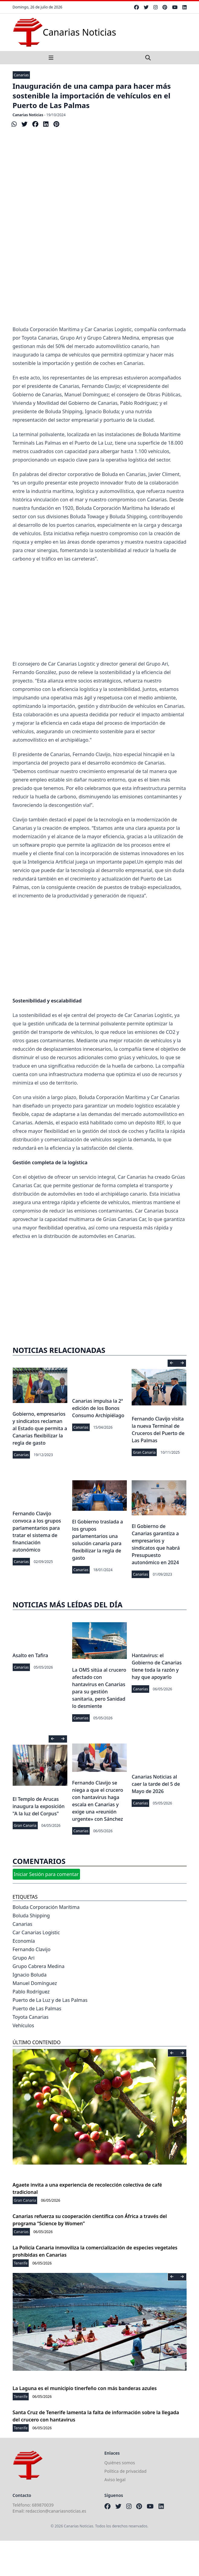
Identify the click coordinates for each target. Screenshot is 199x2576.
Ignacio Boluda (30, 1974)
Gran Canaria (144, 1452)
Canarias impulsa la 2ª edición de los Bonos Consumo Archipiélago (98, 1408)
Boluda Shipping (31, 1915)
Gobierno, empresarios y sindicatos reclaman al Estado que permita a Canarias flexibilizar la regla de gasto (40, 1428)
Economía (24, 1941)
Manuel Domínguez (35, 1983)
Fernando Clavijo (32, 1949)
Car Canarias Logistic (36, 1932)
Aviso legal (115, 2479)
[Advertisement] (100, 277)
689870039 (43, 2505)
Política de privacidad (125, 2471)
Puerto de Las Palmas (37, 2008)
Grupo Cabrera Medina (39, 1966)
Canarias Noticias (28, 114)
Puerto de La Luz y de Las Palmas (50, 2000)
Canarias (21, 75)
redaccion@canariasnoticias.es (56, 2511)
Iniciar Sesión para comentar (46, 1874)
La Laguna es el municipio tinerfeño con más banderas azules (85, 2388)
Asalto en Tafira (30, 1655)
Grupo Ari (24, 1957)
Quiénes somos (119, 2463)
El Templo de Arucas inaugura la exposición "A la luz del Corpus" (39, 1806)
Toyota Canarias (31, 2017)
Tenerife (21, 2263)
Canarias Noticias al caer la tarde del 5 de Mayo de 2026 (156, 1784)
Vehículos (23, 2025)
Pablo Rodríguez (31, 1991)
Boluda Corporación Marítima (46, 1907)
